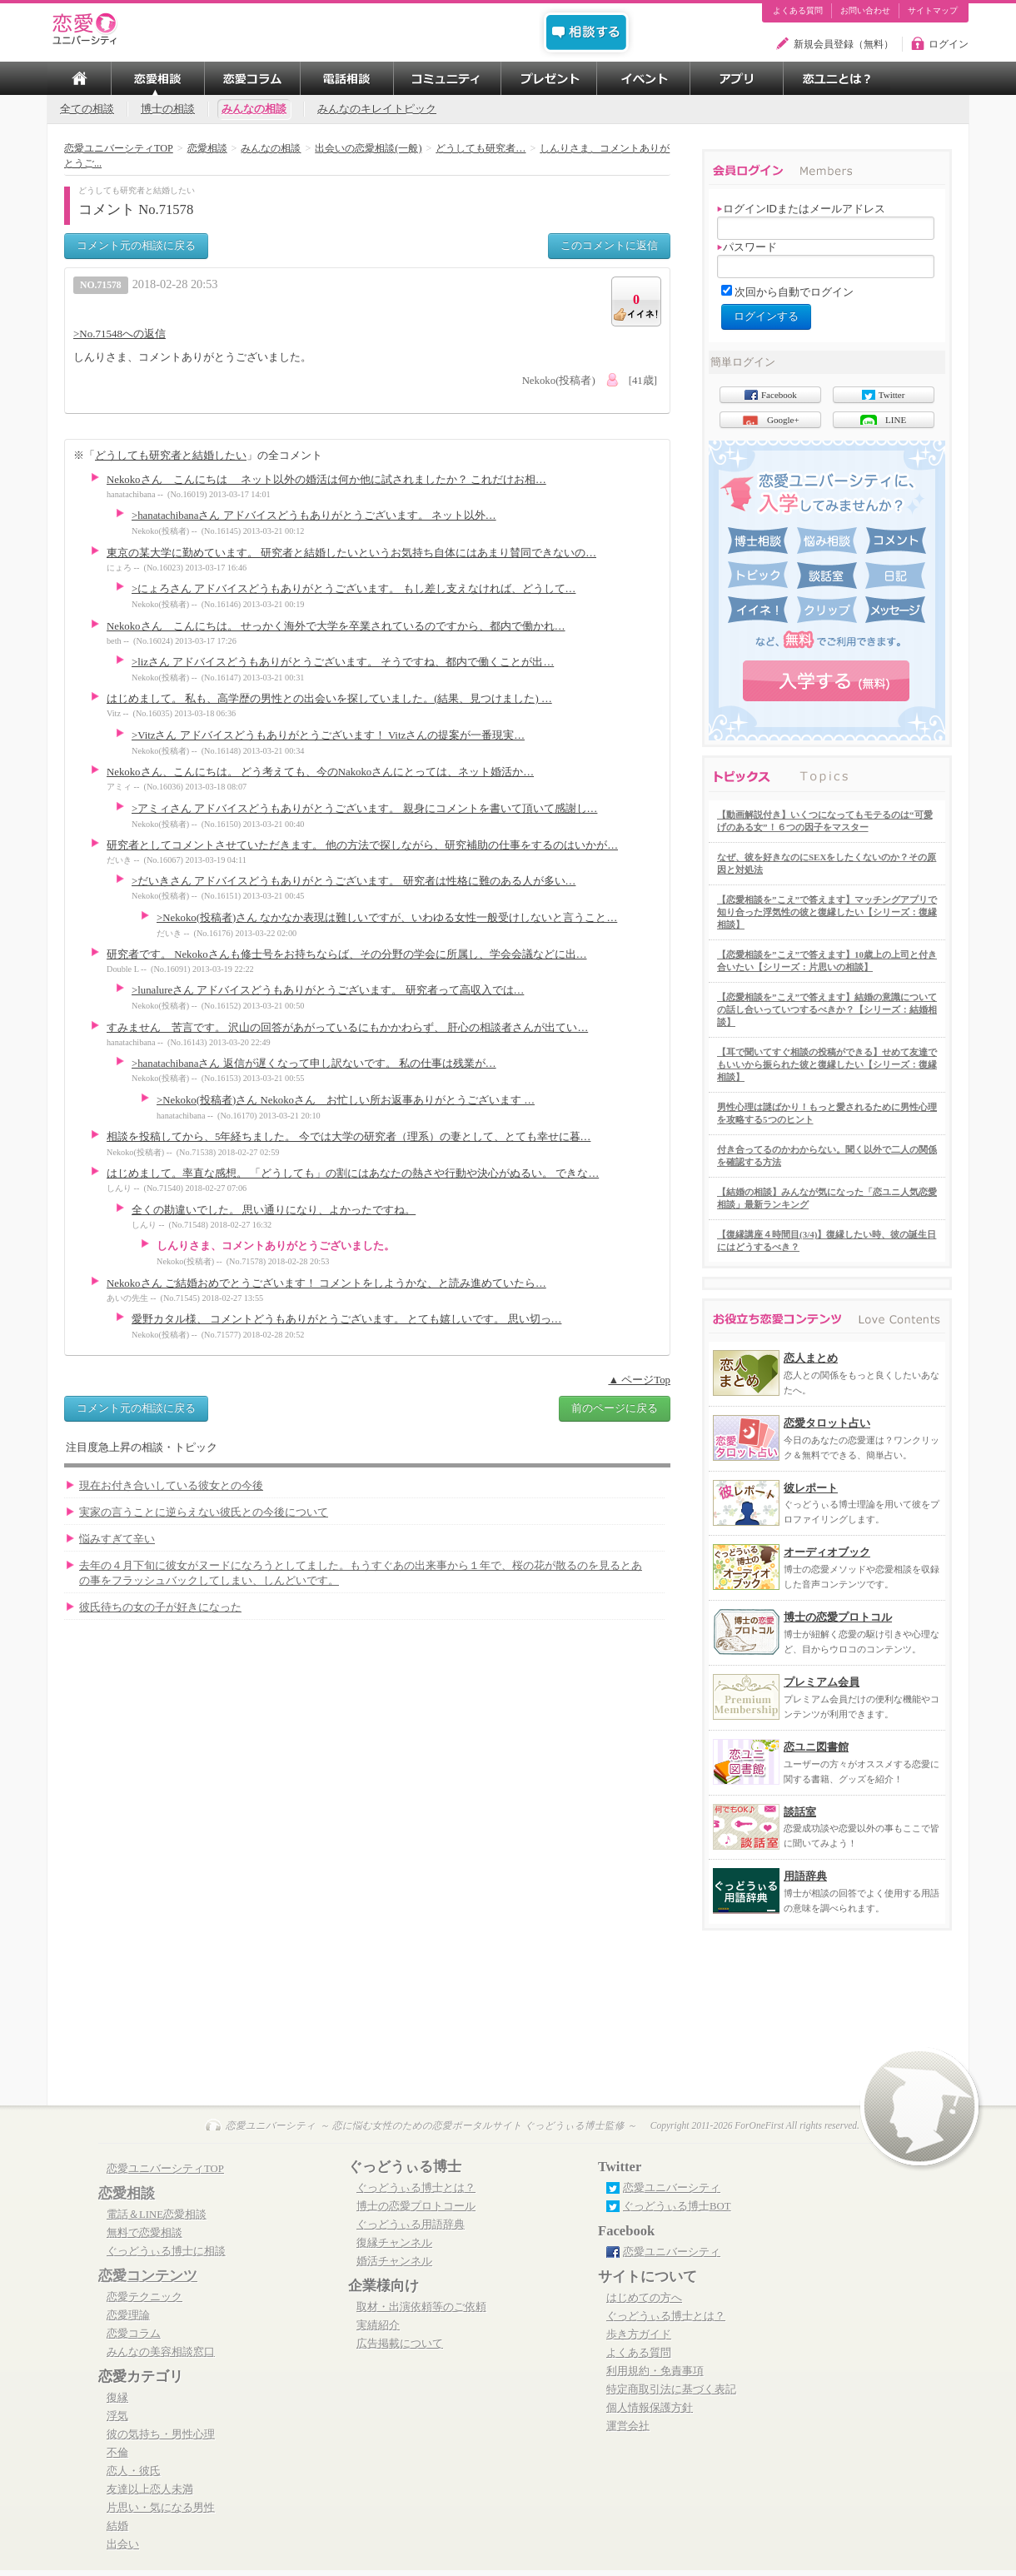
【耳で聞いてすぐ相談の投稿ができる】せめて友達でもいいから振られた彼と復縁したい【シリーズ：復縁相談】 (827, 1064)
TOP (79, 78)
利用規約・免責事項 (655, 2371)
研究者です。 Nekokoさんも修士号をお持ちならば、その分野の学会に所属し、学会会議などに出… (347, 954)
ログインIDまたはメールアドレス (801, 208)
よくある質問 (798, 11)
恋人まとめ (811, 1358)
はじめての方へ (644, 2298)
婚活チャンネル (394, 2261)
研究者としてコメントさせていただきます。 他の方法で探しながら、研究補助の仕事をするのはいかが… (362, 845)
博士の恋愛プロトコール (416, 2206)
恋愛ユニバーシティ (671, 2188)
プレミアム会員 (821, 1682)
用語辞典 (805, 1876)
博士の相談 (168, 109)
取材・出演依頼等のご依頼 (421, 2307)
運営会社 (628, 2426)
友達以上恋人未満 (150, 2489)
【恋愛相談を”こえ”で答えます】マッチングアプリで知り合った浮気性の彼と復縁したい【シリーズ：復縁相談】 (827, 911)
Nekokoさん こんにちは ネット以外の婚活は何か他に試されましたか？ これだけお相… (326, 480)
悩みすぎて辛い (117, 1539)
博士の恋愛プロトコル (838, 1617)
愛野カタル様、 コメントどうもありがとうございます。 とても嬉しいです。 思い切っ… (346, 1319)
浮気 (117, 2416)
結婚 (117, 2526)
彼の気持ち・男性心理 (161, 2434)
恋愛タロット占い (827, 1423)
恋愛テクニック (144, 2297)
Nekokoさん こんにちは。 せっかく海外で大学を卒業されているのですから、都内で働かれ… (336, 626)
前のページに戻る (614, 1408)
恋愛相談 (126, 2193)
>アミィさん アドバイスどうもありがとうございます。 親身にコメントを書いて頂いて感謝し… (364, 809)
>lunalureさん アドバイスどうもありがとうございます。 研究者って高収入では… (328, 990)
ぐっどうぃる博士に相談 (166, 2251)
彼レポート (811, 1488)
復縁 (117, 2398)
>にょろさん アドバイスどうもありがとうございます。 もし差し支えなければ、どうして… (353, 589)
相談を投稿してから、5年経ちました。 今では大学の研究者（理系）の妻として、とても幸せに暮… (348, 1137)
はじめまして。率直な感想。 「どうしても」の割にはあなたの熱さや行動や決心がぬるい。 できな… (353, 1173)
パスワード (747, 247)
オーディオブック (827, 1552)
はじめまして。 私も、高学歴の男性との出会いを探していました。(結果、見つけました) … (329, 699)
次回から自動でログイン (794, 292)
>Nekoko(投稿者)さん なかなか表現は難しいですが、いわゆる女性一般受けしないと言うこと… (387, 918)
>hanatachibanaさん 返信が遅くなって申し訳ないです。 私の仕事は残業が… (314, 1063)
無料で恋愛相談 (144, 2233)
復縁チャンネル (394, 2243)
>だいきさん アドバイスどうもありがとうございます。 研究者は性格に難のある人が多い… (353, 881)
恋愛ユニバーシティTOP (165, 2169)
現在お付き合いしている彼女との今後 (171, 1486)
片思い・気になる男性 (161, 2508)
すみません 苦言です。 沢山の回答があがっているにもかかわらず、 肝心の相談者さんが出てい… (347, 1028)
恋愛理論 (128, 2315)
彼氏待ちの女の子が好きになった (160, 1607)
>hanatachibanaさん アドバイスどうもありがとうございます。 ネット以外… (314, 515)
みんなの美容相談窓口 (161, 2352)
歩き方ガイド (638, 2334)
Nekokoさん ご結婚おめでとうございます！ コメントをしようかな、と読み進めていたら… (326, 1283)
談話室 (800, 1812)
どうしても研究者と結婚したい (171, 455)
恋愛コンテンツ (147, 2276)
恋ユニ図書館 (816, 1747)
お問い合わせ (865, 11)
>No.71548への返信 (119, 333)
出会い (123, 2544)
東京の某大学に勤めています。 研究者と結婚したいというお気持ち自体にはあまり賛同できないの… (351, 553)
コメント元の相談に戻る (136, 245)
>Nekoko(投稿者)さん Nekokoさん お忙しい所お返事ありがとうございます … (346, 1100)
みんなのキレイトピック (376, 109)
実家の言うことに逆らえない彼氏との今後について (203, 1512)
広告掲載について (399, 2343)
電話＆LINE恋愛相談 (157, 2214)
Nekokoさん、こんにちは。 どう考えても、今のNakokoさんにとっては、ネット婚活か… (320, 772)
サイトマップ (933, 11)
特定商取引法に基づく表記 (671, 2389)
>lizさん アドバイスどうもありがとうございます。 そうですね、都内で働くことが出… (343, 662)
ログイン (949, 44)
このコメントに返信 (609, 245)
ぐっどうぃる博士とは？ (416, 2188)
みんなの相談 (254, 109)
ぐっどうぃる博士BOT (677, 2206)
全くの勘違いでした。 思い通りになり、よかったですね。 (274, 1210)
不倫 (117, 2453)
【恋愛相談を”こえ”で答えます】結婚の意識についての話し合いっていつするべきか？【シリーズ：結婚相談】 (827, 1009)
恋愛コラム (134, 2333)
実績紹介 (378, 2325)
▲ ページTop (639, 1380)
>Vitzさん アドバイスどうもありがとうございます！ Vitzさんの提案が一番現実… (328, 735)
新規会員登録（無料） (844, 44)
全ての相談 (87, 109)
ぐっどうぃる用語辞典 (410, 2224)
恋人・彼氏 (134, 2471)
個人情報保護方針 (649, 2408)
